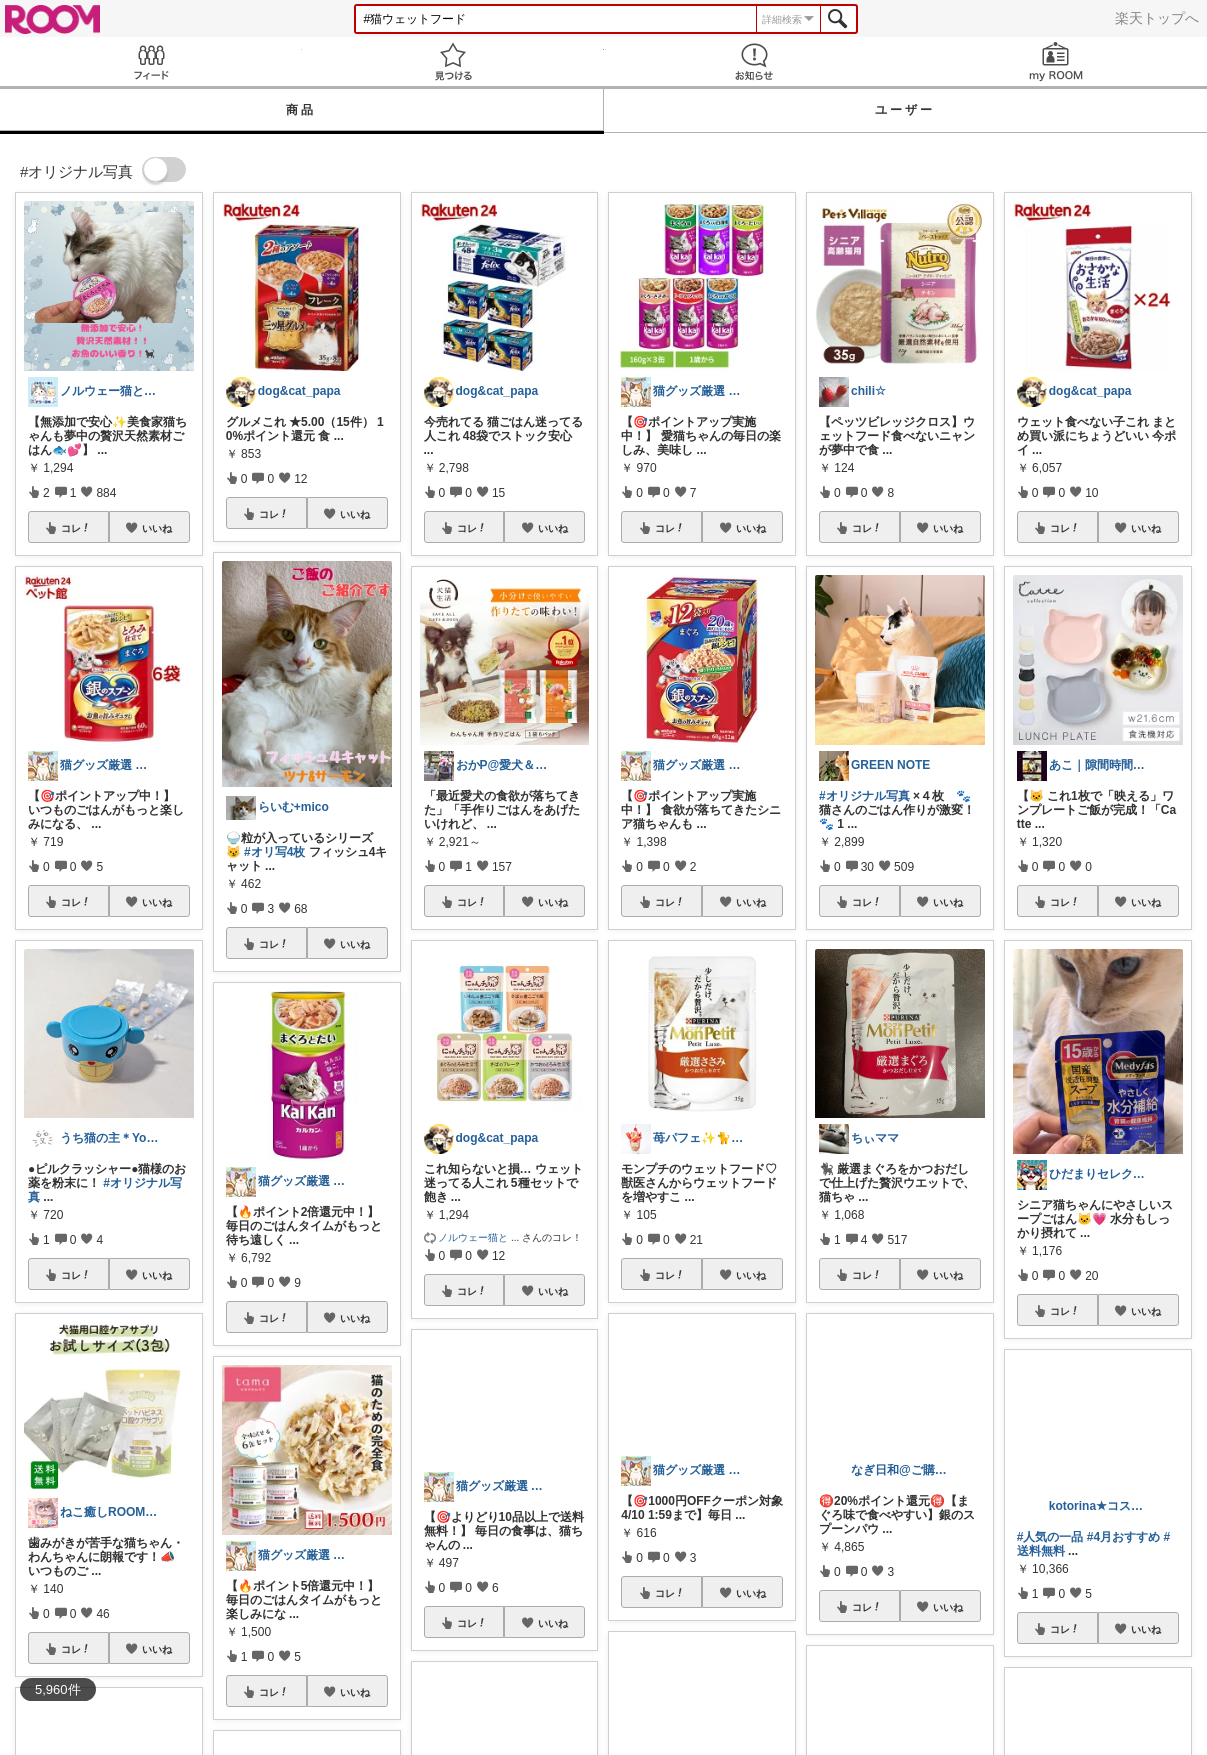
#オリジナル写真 (864, 796)
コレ (76, 528)
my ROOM (1056, 61)
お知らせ (755, 61)
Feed (151, 61)
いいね (157, 528)
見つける (453, 61)
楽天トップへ (1157, 18)
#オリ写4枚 (274, 852)
